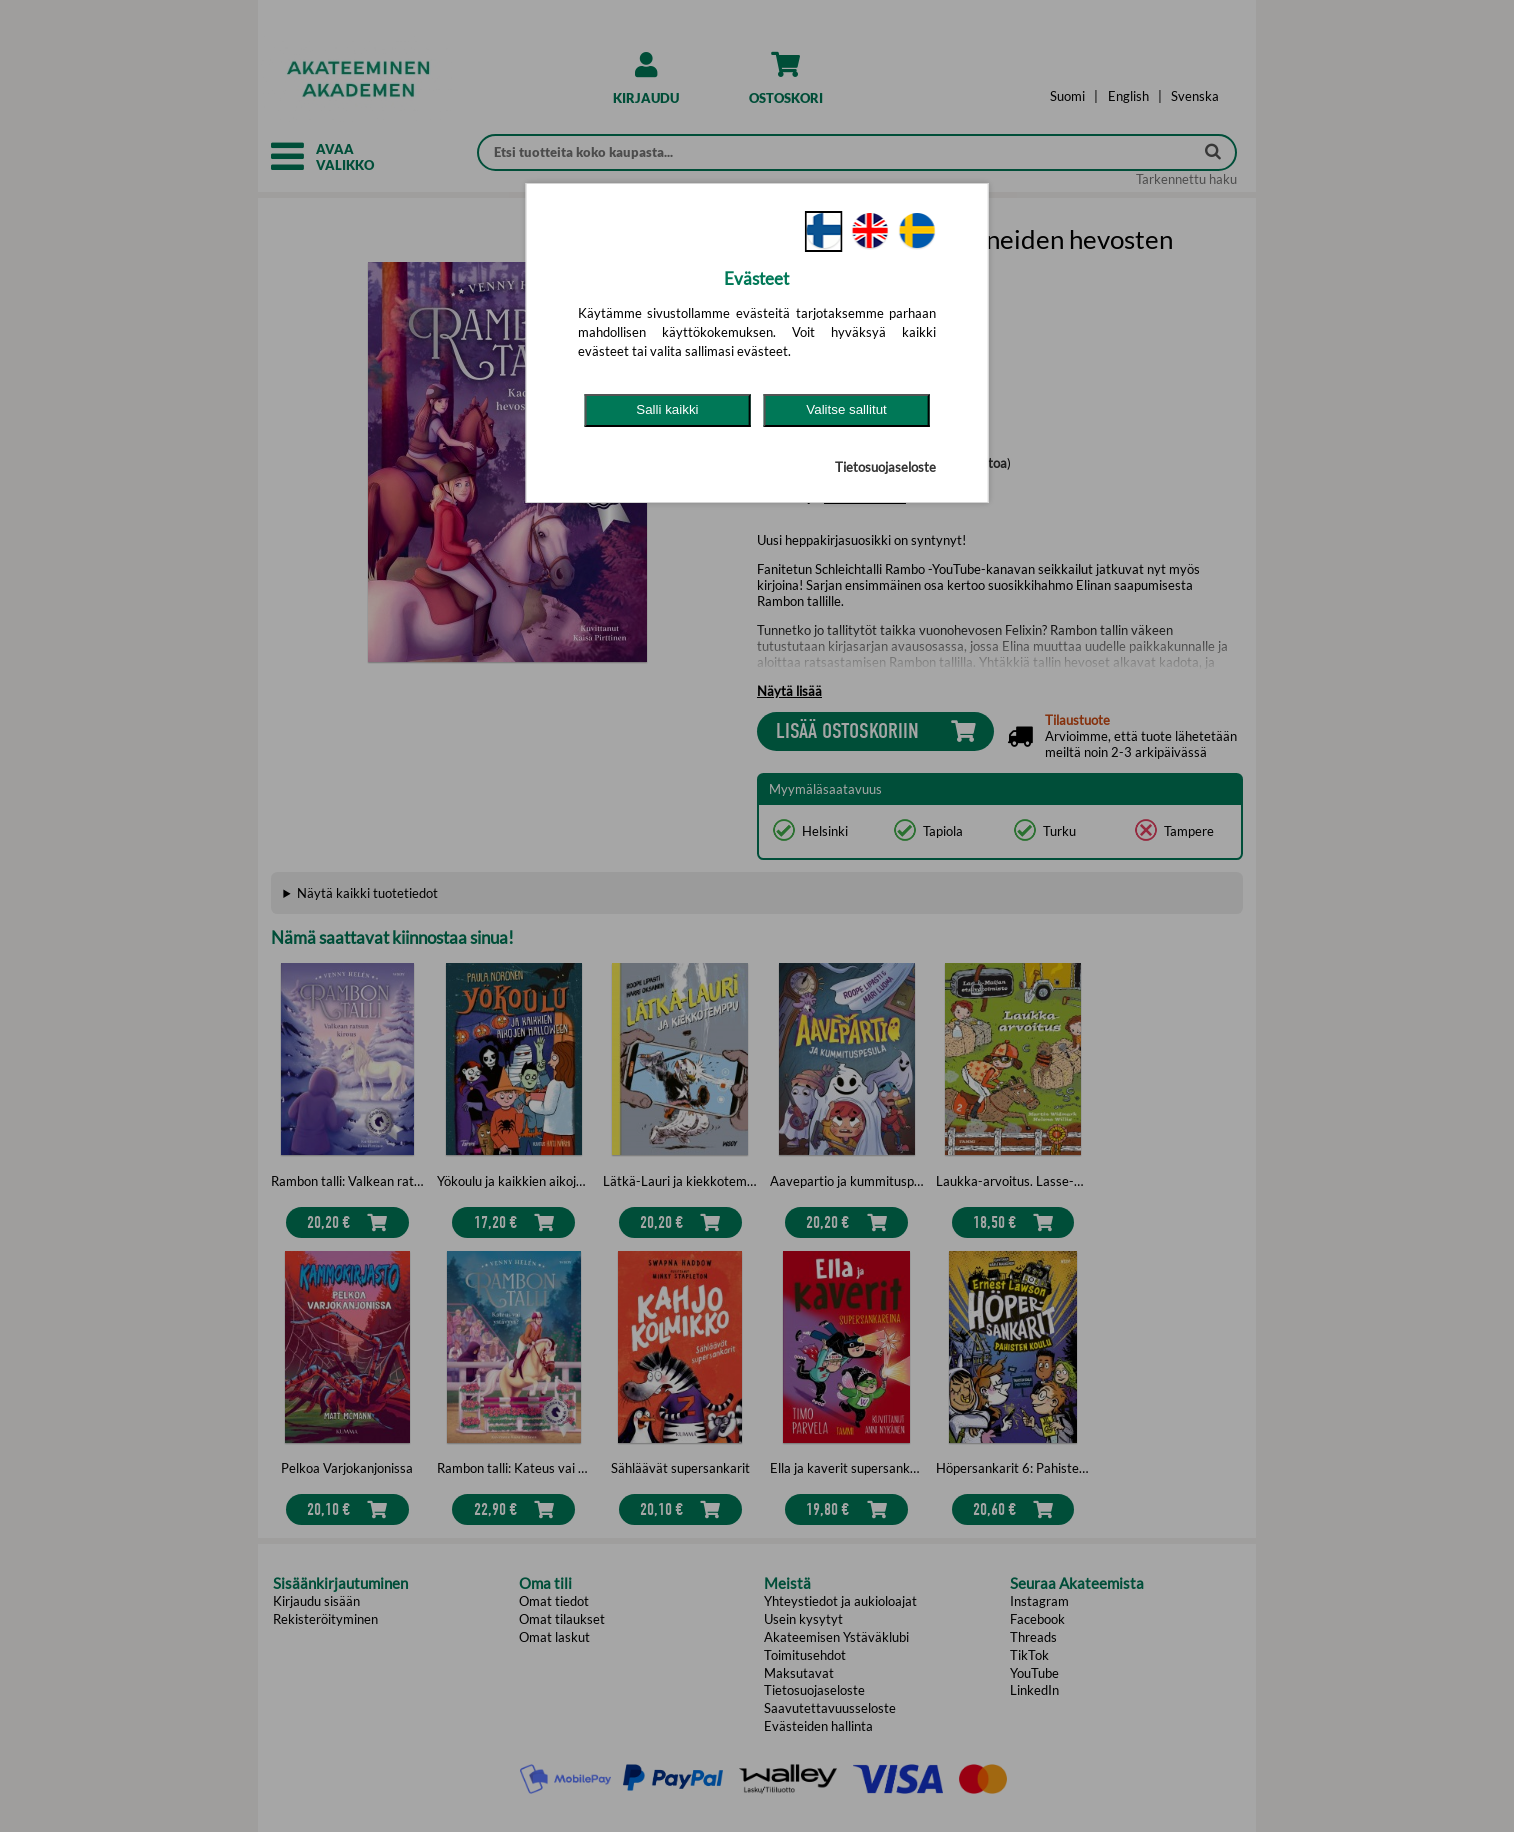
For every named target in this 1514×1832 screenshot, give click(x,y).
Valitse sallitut (846, 409)
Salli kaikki (667, 409)
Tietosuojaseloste (885, 467)
